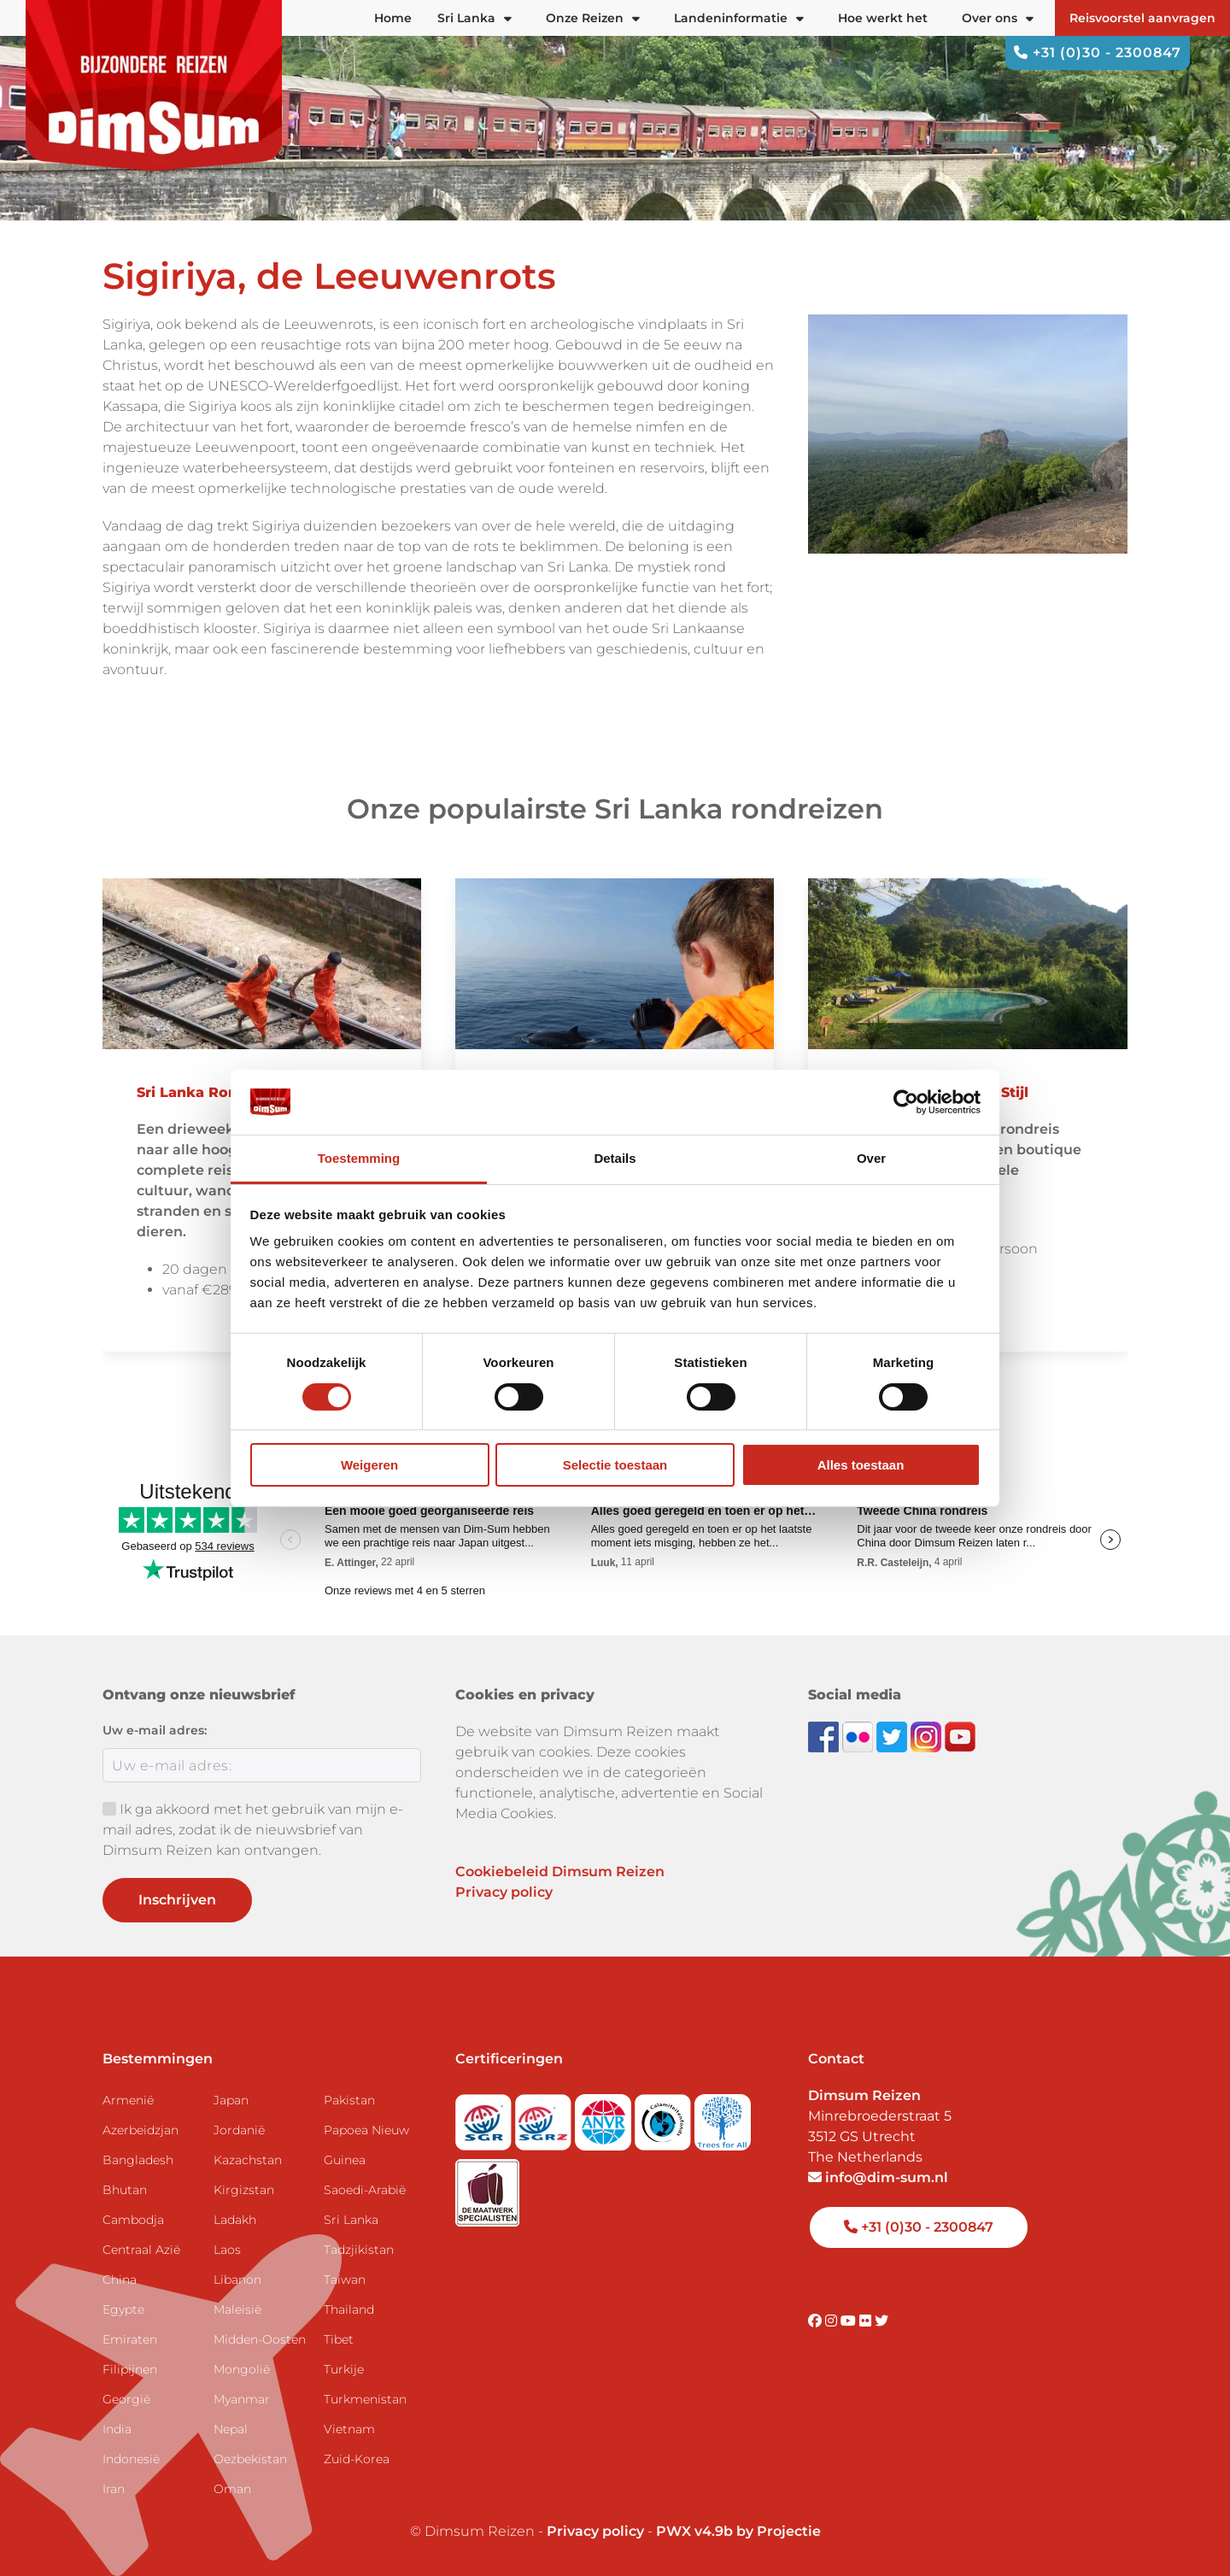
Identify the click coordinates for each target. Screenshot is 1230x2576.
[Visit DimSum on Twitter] (881, 2321)
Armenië (128, 2100)
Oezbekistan (250, 2459)
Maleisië (237, 2309)
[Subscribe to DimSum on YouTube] (960, 1736)
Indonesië (131, 2459)
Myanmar (242, 2399)
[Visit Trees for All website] (722, 2117)
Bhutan (124, 2190)
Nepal (231, 2429)
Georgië (126, 2399)
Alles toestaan (861, 1465)
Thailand (349, 2309)
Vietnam (349, 2429)
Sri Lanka (351, 2219)
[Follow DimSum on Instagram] (928, 1736)
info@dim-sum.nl (878, 2177)
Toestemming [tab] (359, 1158)
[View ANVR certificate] (605, 2117)
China (119, 2279)
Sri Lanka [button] (474, 18)
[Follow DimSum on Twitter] (893, 1736)
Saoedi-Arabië (365, 2190)
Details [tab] (615, 1158)
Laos (227, 2249)
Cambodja (133, 2219)
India (117, 2429)
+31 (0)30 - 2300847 (1097, 52)
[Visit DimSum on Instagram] (832, 2321)
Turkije (344, 2369)
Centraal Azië (141, 2249)
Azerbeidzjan (140, 2130)
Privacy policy (504, 1892)
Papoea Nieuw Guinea (366, 2145)
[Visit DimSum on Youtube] (849, 2321)
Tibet (339, 2339)
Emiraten (129, 2339)
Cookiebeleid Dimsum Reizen (560, 1871)
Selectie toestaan (615, 1465)
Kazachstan (248, 2160)
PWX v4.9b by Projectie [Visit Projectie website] (738, 2531)
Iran (113, 2489)
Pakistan (349, 2100)
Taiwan (345, 2279)
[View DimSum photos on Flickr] (859, 1736)
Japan (231, 2100)
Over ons (998, 18)
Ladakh (235, 2219)
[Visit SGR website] (485, 2117)
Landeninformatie (739, 18)
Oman (232, 2489)
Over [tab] (871, 1158)
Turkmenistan (365, 2399)
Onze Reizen (593, 18)
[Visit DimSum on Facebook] (825, 1736)
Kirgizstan (244, 2190)
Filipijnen (129, 2369)
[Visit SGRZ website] (545, 2117)
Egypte (123, 2309)
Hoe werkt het (883, 18)
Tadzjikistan (359, 2249)
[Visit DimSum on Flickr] (867, 2321)
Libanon (237, 2279)
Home (393, 18)
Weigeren (369, 1465)
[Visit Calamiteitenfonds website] (664, 2117)
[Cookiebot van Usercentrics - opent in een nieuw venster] (906, 1102)
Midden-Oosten (260, 2339)
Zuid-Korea (357, 2459)
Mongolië (242, 2369)
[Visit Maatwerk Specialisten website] (487, 2188)
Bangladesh (137, 2160)
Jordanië (239, 2130)
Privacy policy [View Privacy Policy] (595, 2531)
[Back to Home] (154, 85)
